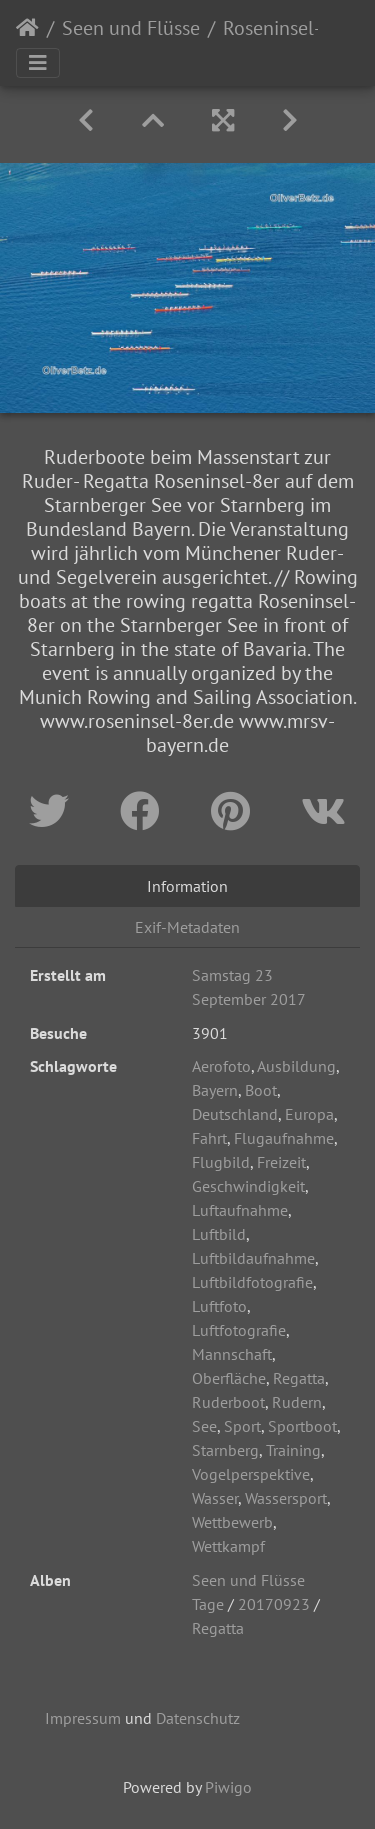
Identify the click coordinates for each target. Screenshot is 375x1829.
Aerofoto (221, 1066)
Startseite (27, 28)
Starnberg (225, 1450)
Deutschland (235, 1114)
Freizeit (281, 1162)
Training (293, 1450)
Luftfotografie (239, 1330)
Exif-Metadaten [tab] (187, 927)
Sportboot (302, 1426)
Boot (261, 1090)
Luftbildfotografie (252, 1282)
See (204, 1426)
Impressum (83, 1718)
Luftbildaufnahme (253, 1258)
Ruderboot (228, 1402)
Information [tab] (187, 886)
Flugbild (221, 1162)
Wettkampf (228, 1546)
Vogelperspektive (251, 1474)
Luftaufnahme (240, 1210)
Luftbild (219, 1234)
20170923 (274, 1604)
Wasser (215, 1498)
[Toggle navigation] (38, 63)
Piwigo (228, 1787)
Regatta (299, 1378)
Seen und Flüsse (131, 28)
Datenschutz (198, 1718)
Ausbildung (296, 1066)
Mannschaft (232, 1354)
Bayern (215, 1090)
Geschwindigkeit (248, 1186)
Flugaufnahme (284, 1138)
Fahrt (209, 1138)
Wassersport (286, 1498)
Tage (208, 1604)
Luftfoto (219, 1306)
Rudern (297, 1402)
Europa (309, 1114)
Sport (242, 1426)
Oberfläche (229, 1378)
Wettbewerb (232, 1522)
